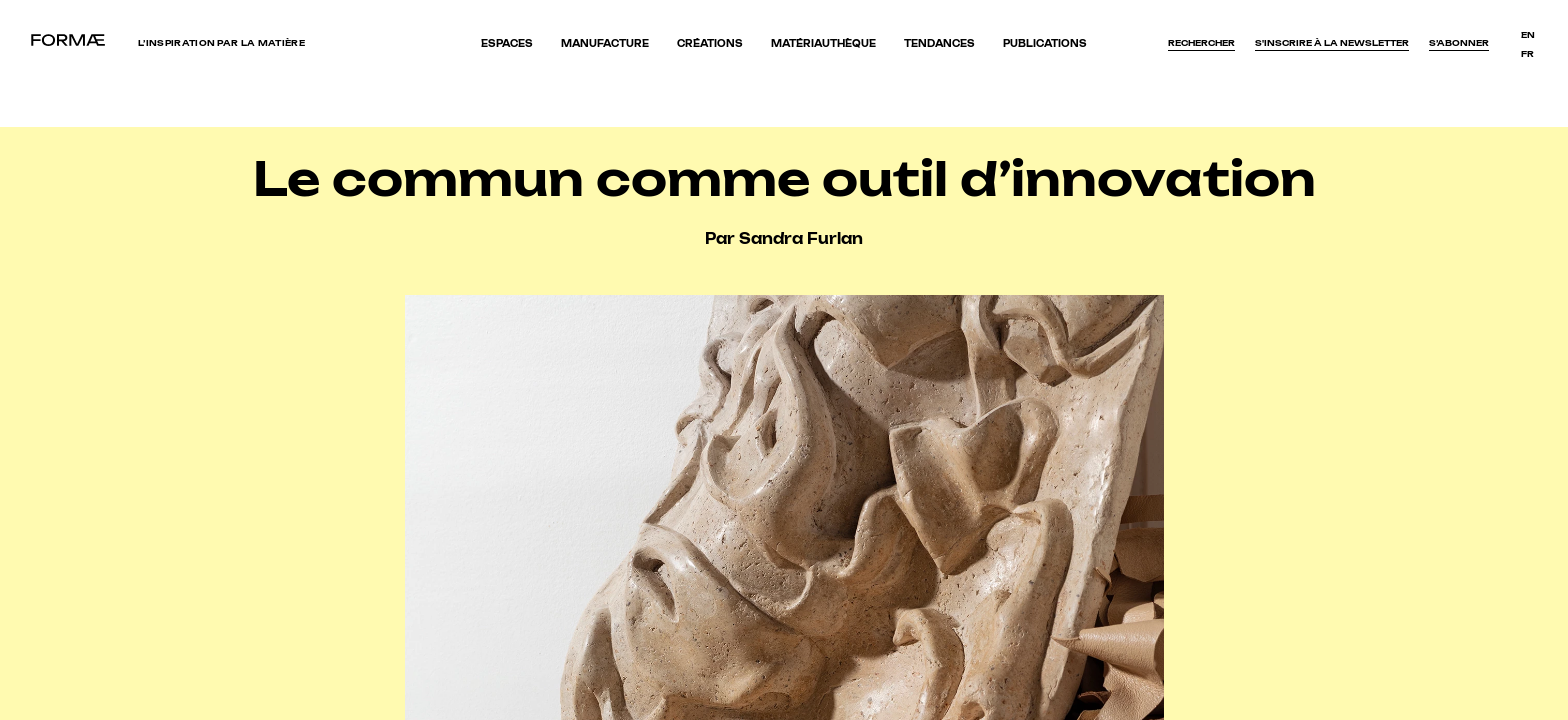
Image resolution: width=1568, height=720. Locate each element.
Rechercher (1201, 43)
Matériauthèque (823, 43)
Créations (710, 43)
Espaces (507, 43)
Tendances (939, 43)
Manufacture (605, 43)
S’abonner (1459, 43)
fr (1527, 54)
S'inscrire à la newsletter (1332, 43)
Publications (1045, 43)
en (1528, 35)
